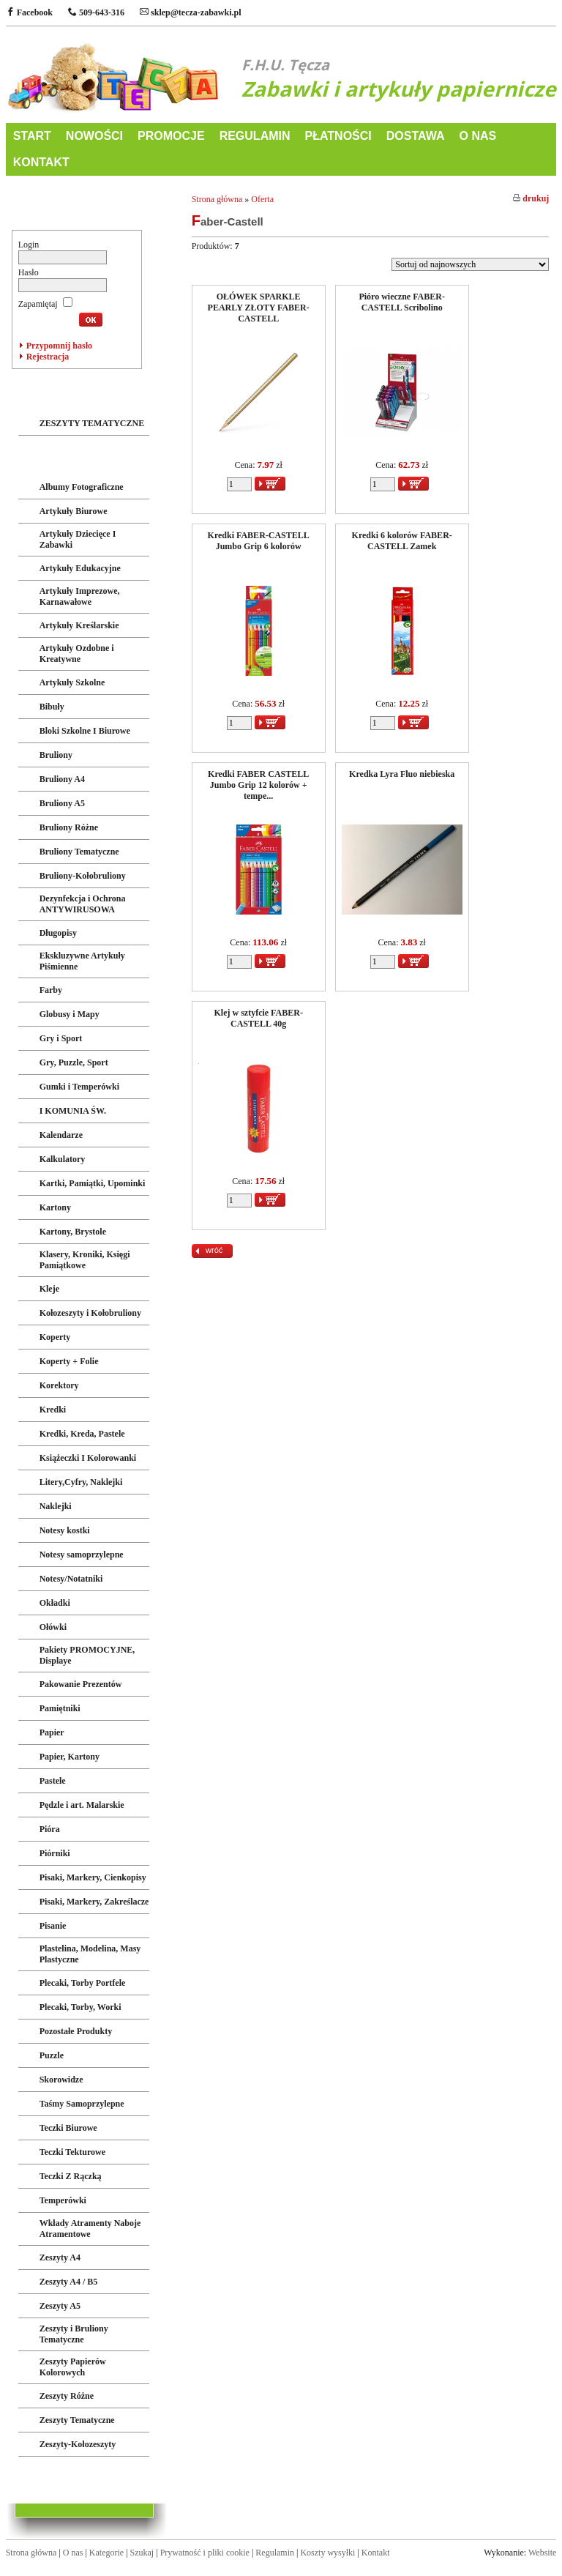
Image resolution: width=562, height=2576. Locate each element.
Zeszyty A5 (60, 2306)
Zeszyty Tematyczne (77, 2420)
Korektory (59, 1385)
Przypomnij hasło (59, 345)
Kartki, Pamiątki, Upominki (93, 1183)
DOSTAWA (415, 136)
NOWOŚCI (94, 136)
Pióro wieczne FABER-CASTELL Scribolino (402, 302)
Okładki (55, 1603)
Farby (51, 990)
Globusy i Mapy (70, 1014)
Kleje (49, 1289)
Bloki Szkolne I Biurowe (85, 731)
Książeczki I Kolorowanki (88, 1458)
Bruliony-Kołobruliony (83, 876)
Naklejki (56, 1506)
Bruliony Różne (69, 827)
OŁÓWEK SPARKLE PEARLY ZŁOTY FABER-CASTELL (259, 307)
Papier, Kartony (70, 1757)
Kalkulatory (63, 1159)
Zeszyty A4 (60, 2257)
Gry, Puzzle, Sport (74, 1062)
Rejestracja (48, 356)
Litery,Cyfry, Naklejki (81, 1482)
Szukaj (142, 2552)
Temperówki (63, 2200)
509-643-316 (96, 12)
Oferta (262, 199)
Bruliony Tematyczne (79, 851)
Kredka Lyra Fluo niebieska (401, 774)
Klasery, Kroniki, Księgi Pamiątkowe (85, 1259)
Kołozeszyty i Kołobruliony (90, 1313)
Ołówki (53, 1627)
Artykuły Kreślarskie (79, 625)
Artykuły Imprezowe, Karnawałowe (80, 596)
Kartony (55, 1207)
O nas (73, 2552)
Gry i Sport (61, 1038)
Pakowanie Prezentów (81, 1684)
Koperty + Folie (69, 1361)
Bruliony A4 (62, 779)
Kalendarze (61, 1135)
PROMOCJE (171, 136)
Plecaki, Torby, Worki (80, 2007)
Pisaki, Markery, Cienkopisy (93, 1877)
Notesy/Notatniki (71, 1579)
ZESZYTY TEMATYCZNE (92, 423)
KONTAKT (41, 162)
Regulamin (274, 2552)
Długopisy (58, 933)
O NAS (477, 136)
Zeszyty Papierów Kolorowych (73, 2367)
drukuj (531, 198)
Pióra (50, 1829)
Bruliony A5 (62, 803)
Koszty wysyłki (327, 2552)
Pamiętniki (60, 1708)
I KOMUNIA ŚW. (73, 1111)
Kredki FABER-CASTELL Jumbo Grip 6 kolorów (259, 540)
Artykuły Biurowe (74, 511)
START (32, 136)
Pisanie (53, 1926)
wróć (214, 1250)
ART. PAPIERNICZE (69, 456)
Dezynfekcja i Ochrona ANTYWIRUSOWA (83, 904)
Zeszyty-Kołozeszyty (78, 2444)
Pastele (53, 1781)
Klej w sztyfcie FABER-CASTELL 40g (258, 1018)
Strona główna (217, 199)
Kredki (53, 1409)
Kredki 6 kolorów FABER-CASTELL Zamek (402, 540)
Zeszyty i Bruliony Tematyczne (74, 2334)
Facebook (29, 12)
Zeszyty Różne (67, 2396)
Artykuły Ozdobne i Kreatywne (77, 653)
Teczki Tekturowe (72, 2152)
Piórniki (55, 1853)
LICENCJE (45, 2477)
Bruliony (56, 755)
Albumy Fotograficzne (82, 487)
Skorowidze (61, 2079)
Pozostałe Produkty (76, 2031)
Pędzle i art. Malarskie (82, 1805)
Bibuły (52, 706)
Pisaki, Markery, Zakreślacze (94, 1901)
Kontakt (375, 2552)
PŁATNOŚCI (338, 136)
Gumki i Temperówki (79, 1087)
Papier (52, 1732)
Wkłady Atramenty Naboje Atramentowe (90, 2228)
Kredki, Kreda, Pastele (82, 1434)
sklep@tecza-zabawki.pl (190, 12)
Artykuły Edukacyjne (80, 568)
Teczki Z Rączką (71, 2176)
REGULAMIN (255, 136)
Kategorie (106, 2552)
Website (542, 2552)
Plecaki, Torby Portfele (83, 1983)
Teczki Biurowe (68, 2128)
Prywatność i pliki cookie (205, 2552)
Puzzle (52, 2055)
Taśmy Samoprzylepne (82, 2104)
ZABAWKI (43, 393)
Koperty (55, 1337)
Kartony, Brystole (73, 1231)
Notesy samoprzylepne (82, 1554)
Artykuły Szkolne (72, 682)
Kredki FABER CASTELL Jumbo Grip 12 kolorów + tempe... (258, 785)
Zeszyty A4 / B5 (69, 2282)
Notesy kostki (65, 1530)
